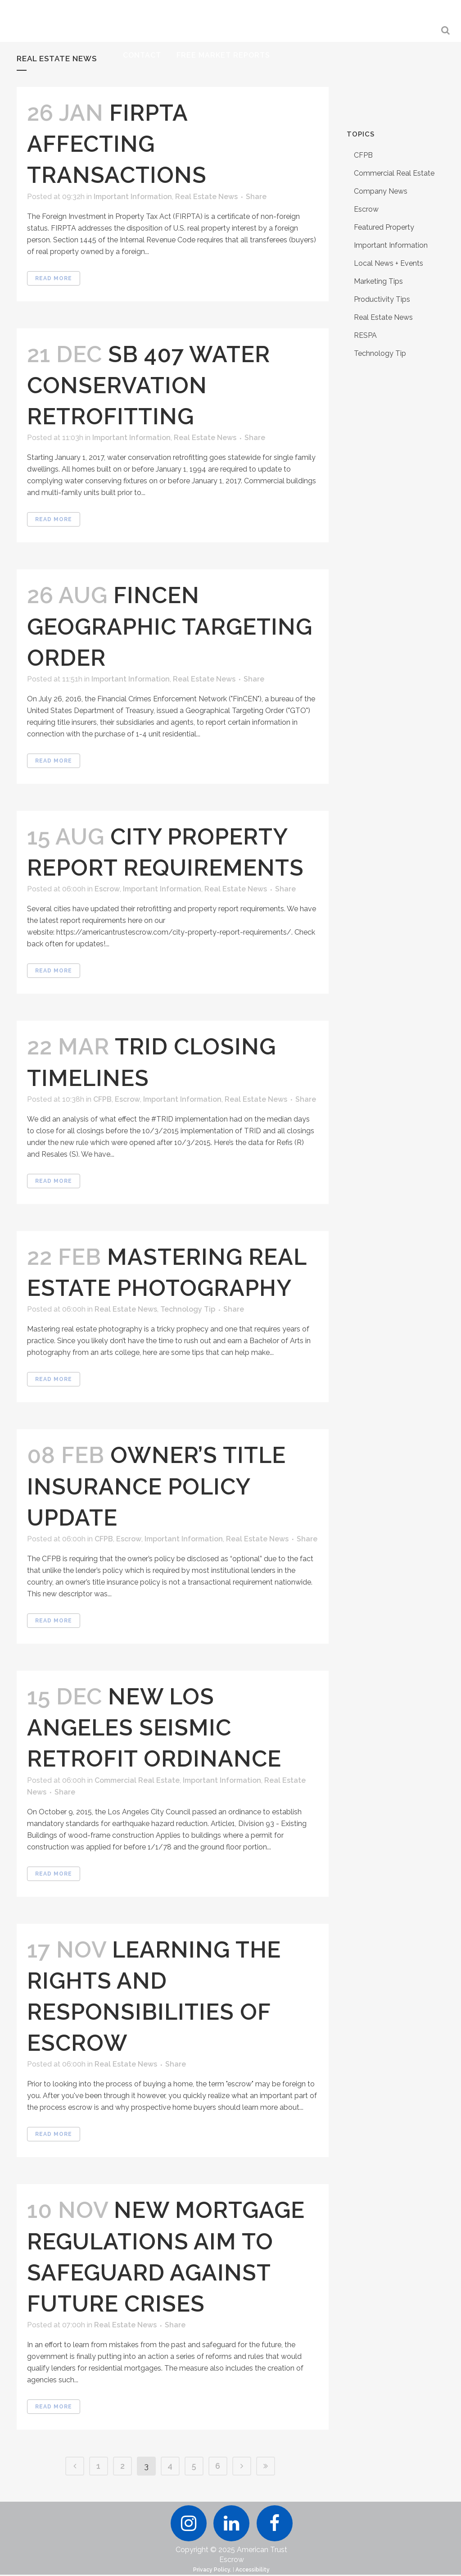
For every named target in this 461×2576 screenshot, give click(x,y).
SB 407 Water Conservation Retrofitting (148, 385)
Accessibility (252, 2571)
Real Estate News (206, 196)
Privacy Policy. (212, 2571)
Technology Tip (187, 1309)
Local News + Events (388, 263)
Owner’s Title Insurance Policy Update (156, 1486)
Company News (380, 191)
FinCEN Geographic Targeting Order (169, 626)
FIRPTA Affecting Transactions (117, 144)
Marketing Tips (378, 281)
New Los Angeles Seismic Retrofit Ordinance (154, 1727)
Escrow (107, 889)
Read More (53, 278)
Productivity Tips (382, 299)
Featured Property (384, 227)
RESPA (365, 335)
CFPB (102, 1099)
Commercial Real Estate (137, 1780)
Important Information (133, 196)
